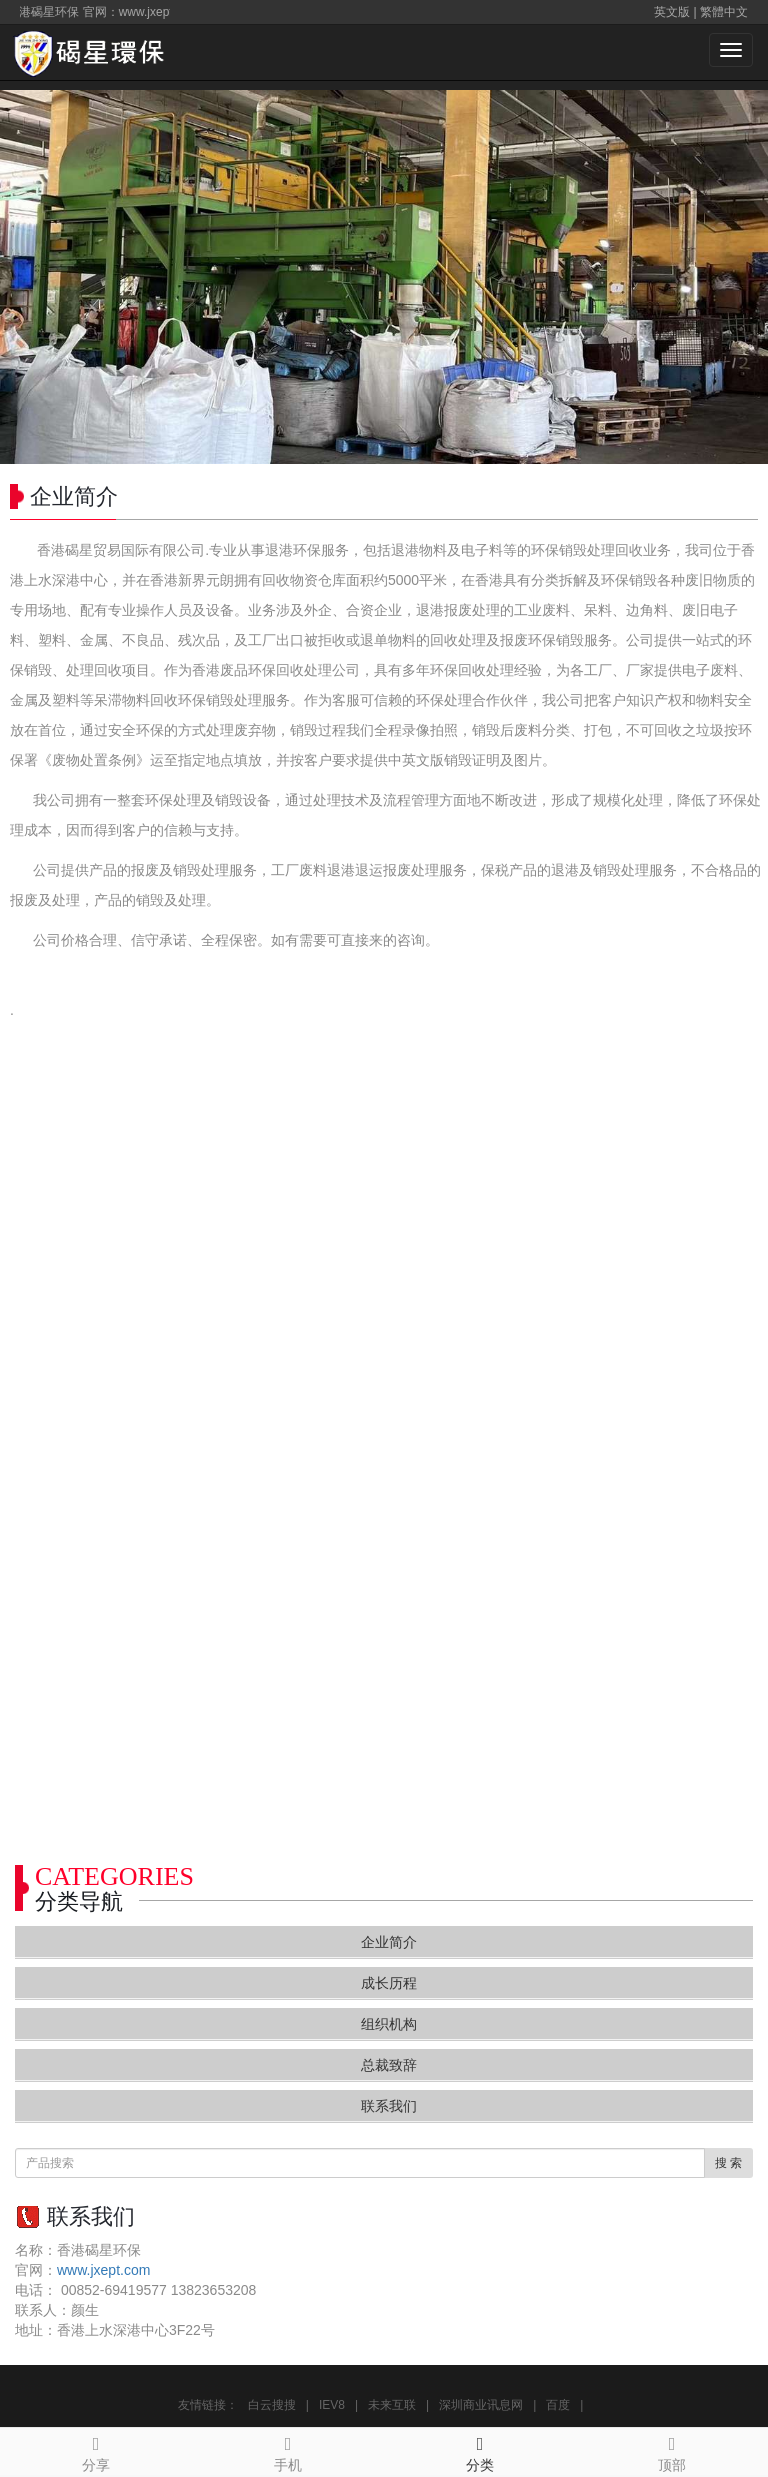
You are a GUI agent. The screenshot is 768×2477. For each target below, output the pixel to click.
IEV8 (332, 2405)
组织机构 (389, 2024)
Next (742, 277)
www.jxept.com (103, 2270)
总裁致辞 (389, 2065)
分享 (96, 2451)
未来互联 (392, 2405)
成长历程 (389, 1983)
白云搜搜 (272, 2405)
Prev (26, 277)
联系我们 (389, 2106)
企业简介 (389, 1942)
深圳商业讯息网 (481, 2405)
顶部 (672, 2451)
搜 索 (728, 2163)
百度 (558, 2405)
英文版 (672, 12)
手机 (288, 2451)
